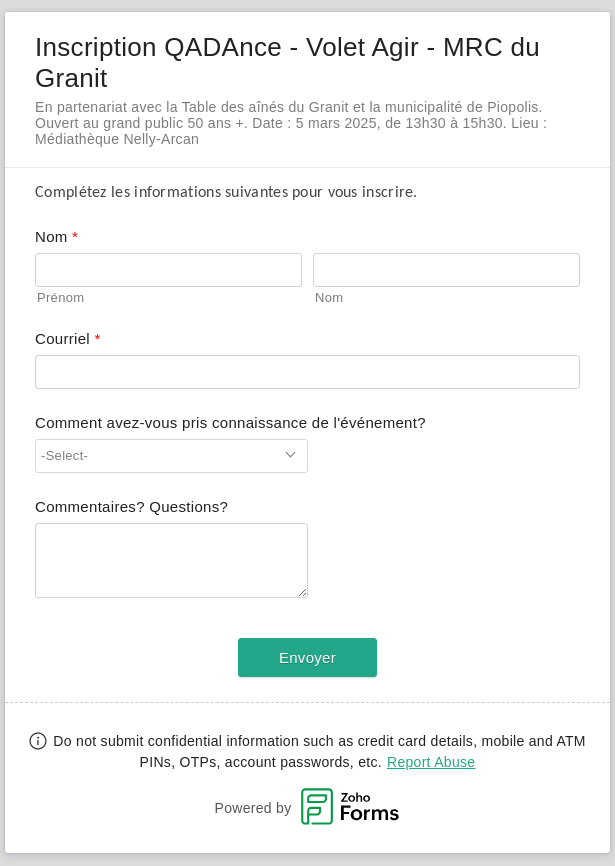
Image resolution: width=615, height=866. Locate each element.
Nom (329, 297)
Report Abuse (431, 762)
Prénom (60, 297)
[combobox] (171, 456)
